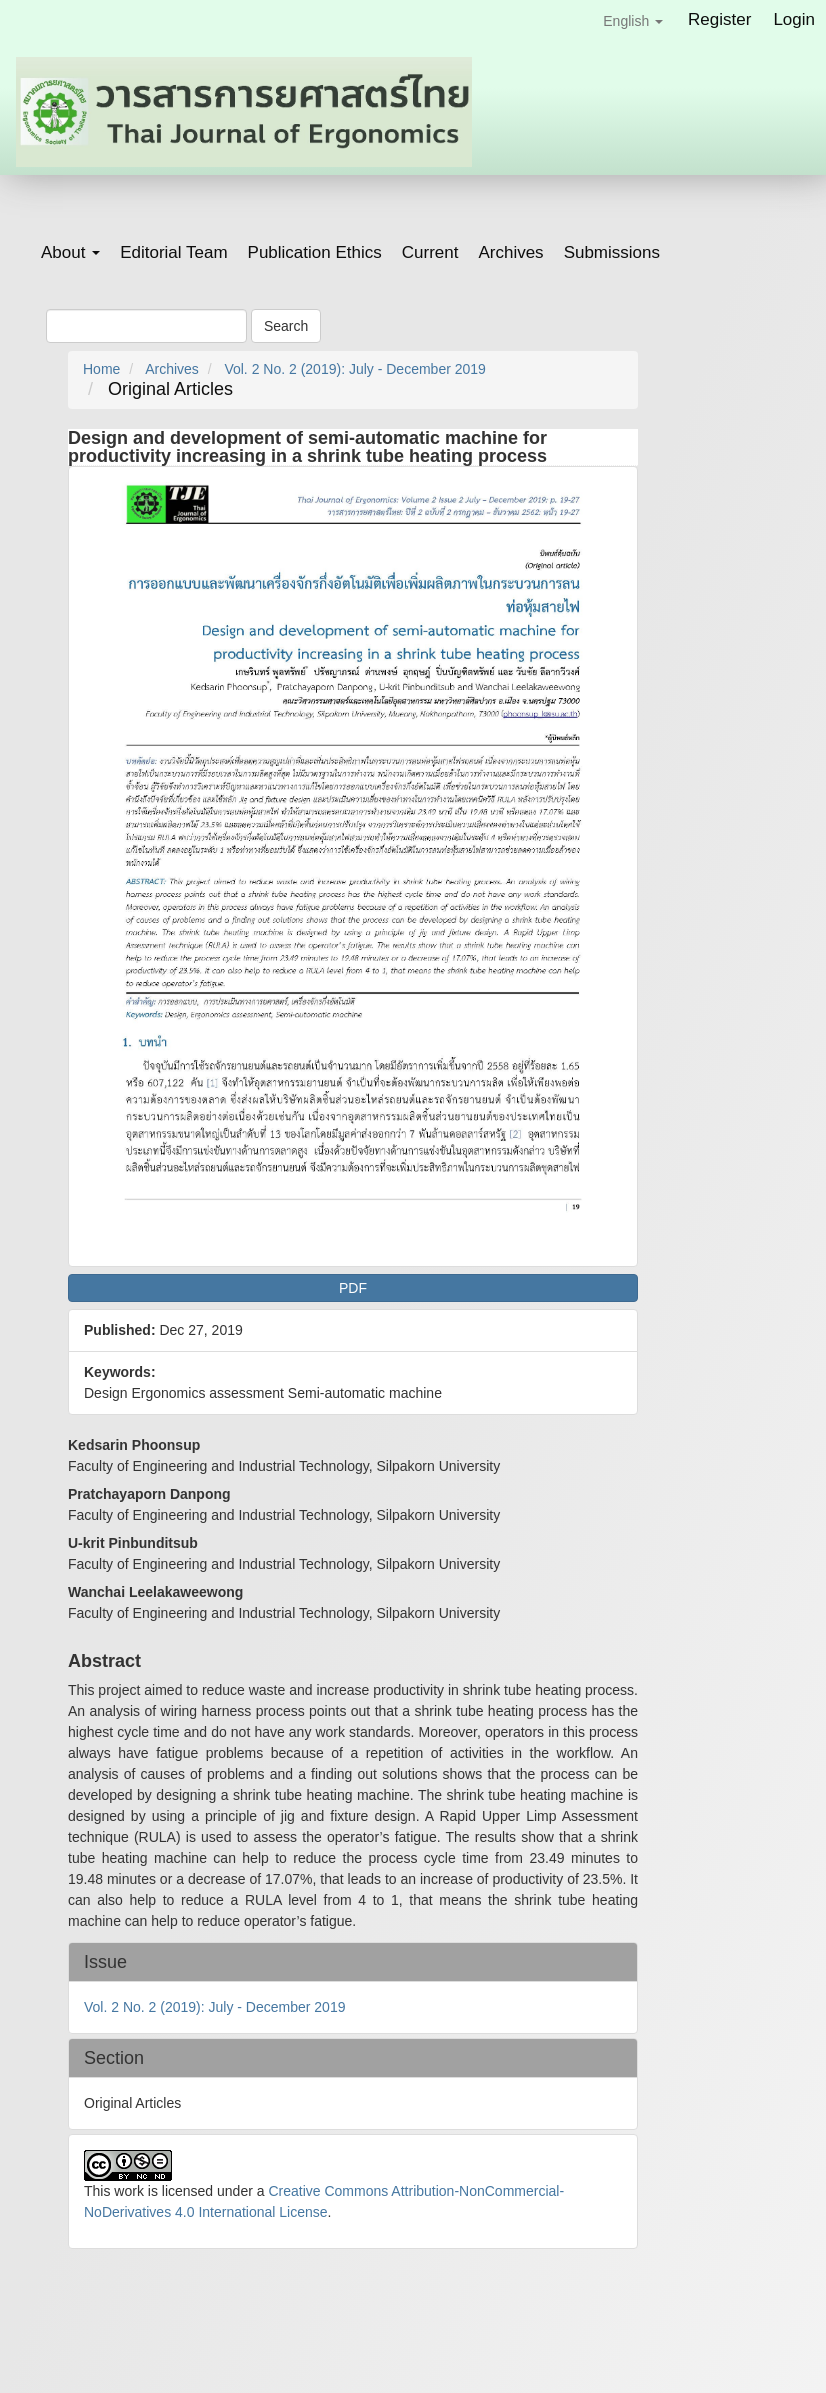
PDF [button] (353, 1288)
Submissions (612, 252)
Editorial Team (173, 252)
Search (286, 326)
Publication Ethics (315, 252)
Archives (510, 252)
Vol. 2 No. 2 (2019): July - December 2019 (354, 369)
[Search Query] (146, 326)
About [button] (70, 252)
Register (719, 19)
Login (794, 19)
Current (430, 252)
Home (101, 369)
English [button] (633, 21)
